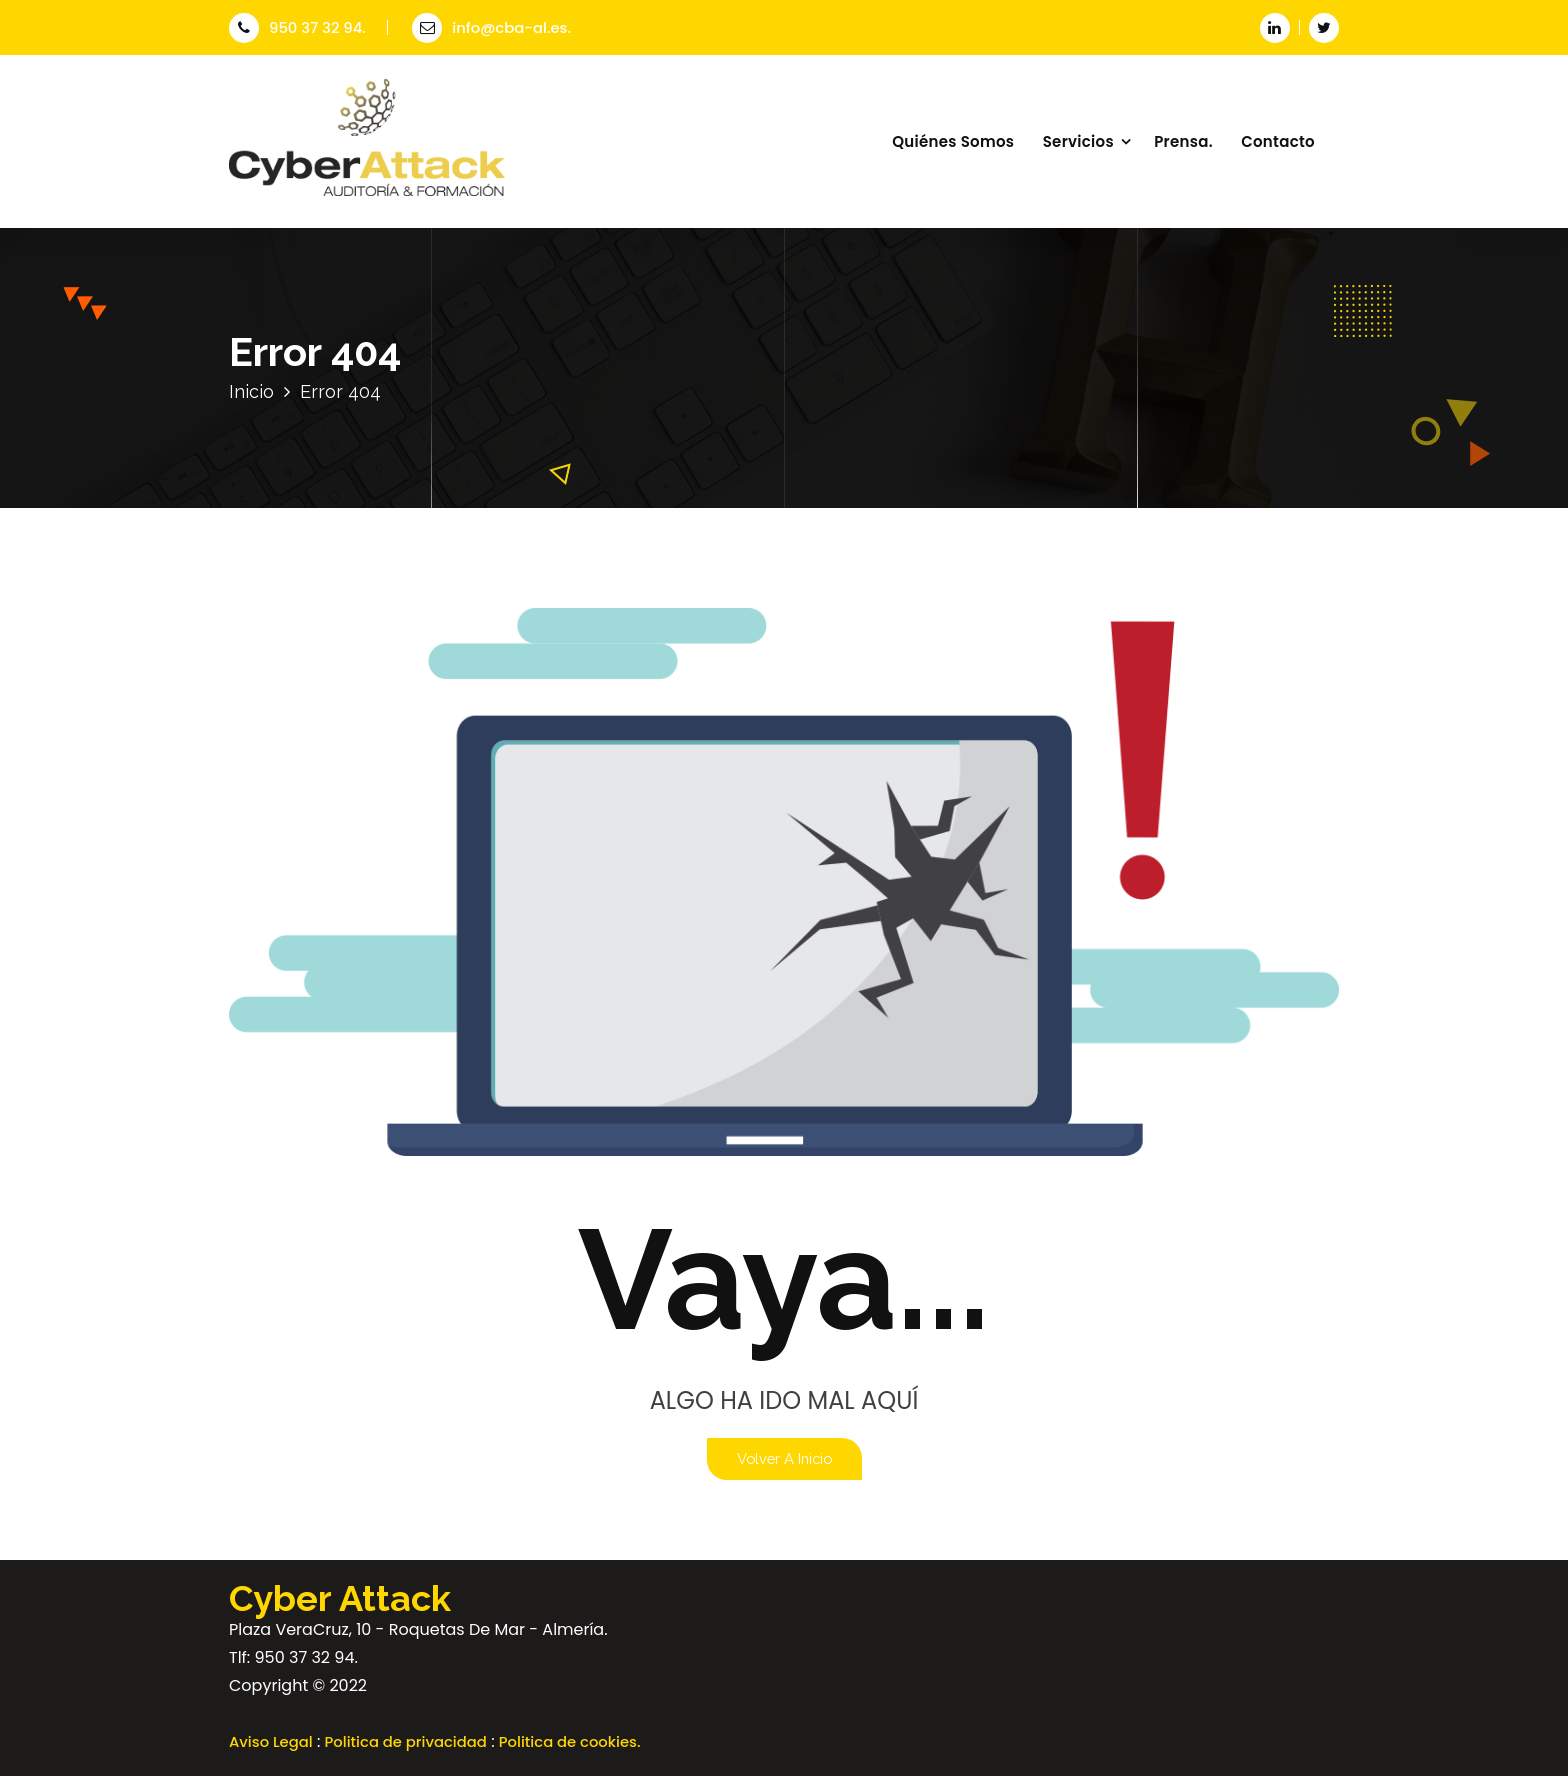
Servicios (1078, 141)
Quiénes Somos (953, 141)
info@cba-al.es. (491, 27)
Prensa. (1183, 141)
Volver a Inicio (784, 1458)
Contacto (1278, 141)
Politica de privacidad (406, 1741)
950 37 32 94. (297, 27)
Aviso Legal (271, 1741)
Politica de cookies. (570, 1741)
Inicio (251, 391)
